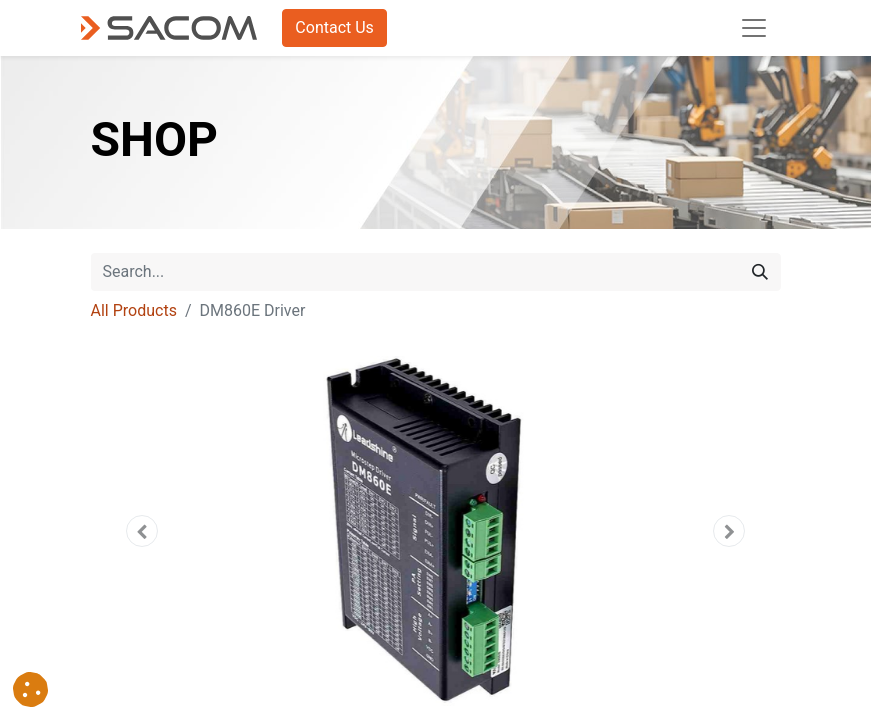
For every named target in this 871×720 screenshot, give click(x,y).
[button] (143, 531)
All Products (134, 310)
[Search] (760, 272)
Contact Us (334, 27)
